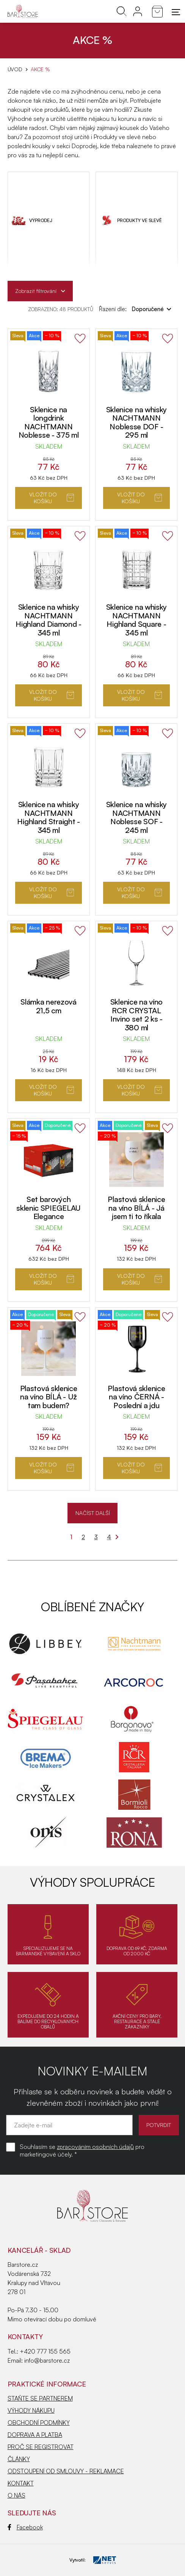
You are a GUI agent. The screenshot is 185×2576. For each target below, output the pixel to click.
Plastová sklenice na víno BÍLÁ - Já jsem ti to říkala (136, 1207)
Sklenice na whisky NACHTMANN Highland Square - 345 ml (136, 619)
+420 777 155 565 (45, 2351)
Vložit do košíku (51, 497)
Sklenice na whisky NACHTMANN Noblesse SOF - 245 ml (136, 817)
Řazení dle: (135, 309)
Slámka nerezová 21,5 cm (48, 1006)
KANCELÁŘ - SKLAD (39, 2250)
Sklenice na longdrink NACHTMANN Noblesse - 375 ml (49, 422)
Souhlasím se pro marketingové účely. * (82, 2150)
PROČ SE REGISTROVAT (41, 2447)
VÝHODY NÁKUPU (31, 2410)
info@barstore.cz (47, 2360)
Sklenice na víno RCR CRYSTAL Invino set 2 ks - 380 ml (136, 1014)
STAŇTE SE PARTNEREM (40, 2398)
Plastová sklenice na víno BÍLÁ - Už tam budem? (48, 1396)
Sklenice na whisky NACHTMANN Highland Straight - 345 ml (48, 817)
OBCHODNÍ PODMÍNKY (39, 2422)
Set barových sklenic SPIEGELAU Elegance (48, 1207)
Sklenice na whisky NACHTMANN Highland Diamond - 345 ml (49, 619)
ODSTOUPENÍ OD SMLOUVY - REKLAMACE (66, 2471)
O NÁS (16, 2495)
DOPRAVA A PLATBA (35, 2434)
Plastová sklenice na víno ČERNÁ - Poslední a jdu (136, 1396)
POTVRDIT (158, 2125)
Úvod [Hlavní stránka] (15, 69)
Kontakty (25, 2336)
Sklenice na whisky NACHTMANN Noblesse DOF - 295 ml (136, 422)
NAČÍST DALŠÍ (92, 1513)
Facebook (25, 2527)
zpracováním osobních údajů (95, 2146)
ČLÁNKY (19, 2459)
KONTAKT (21, 2483)
